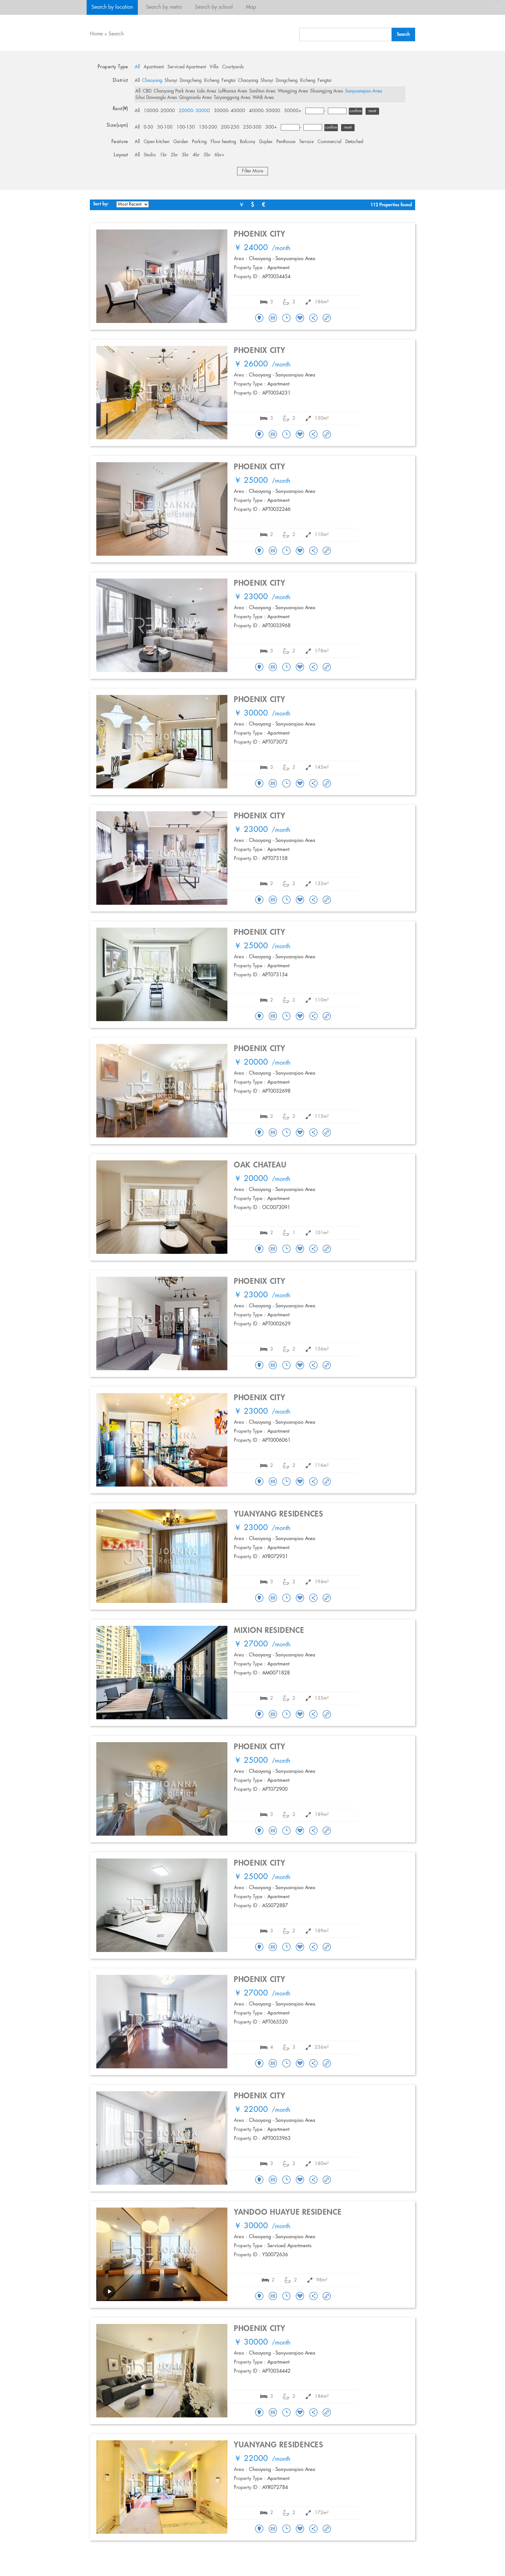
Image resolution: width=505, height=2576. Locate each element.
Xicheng (211, 80)
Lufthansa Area (232, 91)
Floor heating (223, 141)
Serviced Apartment (186, 67)
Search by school (214, 7)
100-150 (185, 127)
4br (196, 155)
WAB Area (263, 97)
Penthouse (285, 141)
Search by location (112, 7)
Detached (354, 141)
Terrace (306, 141)
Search (116, 34)
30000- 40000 (229, 110)
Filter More (252, 171)
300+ (271, 127)
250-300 (252, 127)
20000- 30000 (194, 110)
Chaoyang (152, 80)
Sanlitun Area (262, 91)
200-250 (230, 127)
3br (185, 155)
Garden (180, 141)
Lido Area (206, 91)
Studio (150, 155)
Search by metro (164, 7)
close (498, 6)
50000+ (292, 110)
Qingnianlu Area (195, 97)
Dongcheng (191, 80)
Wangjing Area (293, 91)
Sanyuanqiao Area (363, 91)
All (137, 67)
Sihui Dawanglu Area (156, 97)
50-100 (165, 127)
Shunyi (171, 80)
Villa (214, 67)
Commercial (329, 141)
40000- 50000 (264, 110)
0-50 (148, 127)
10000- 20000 (159, 110)
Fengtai (229, 80)
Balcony (247, 141)
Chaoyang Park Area (174, 91)
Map (251, 7)
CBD (147, 91)
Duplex (265, 141)
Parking (199, 141)
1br (163, 155)
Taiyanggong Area (232, 97)
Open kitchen (156, 141)
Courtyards (233, 67)
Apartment (154, 67)
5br (207, 155)
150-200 (208, 127)
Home (96, 34)
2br (174, 155)
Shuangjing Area (326, 91)
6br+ (219, 155)
